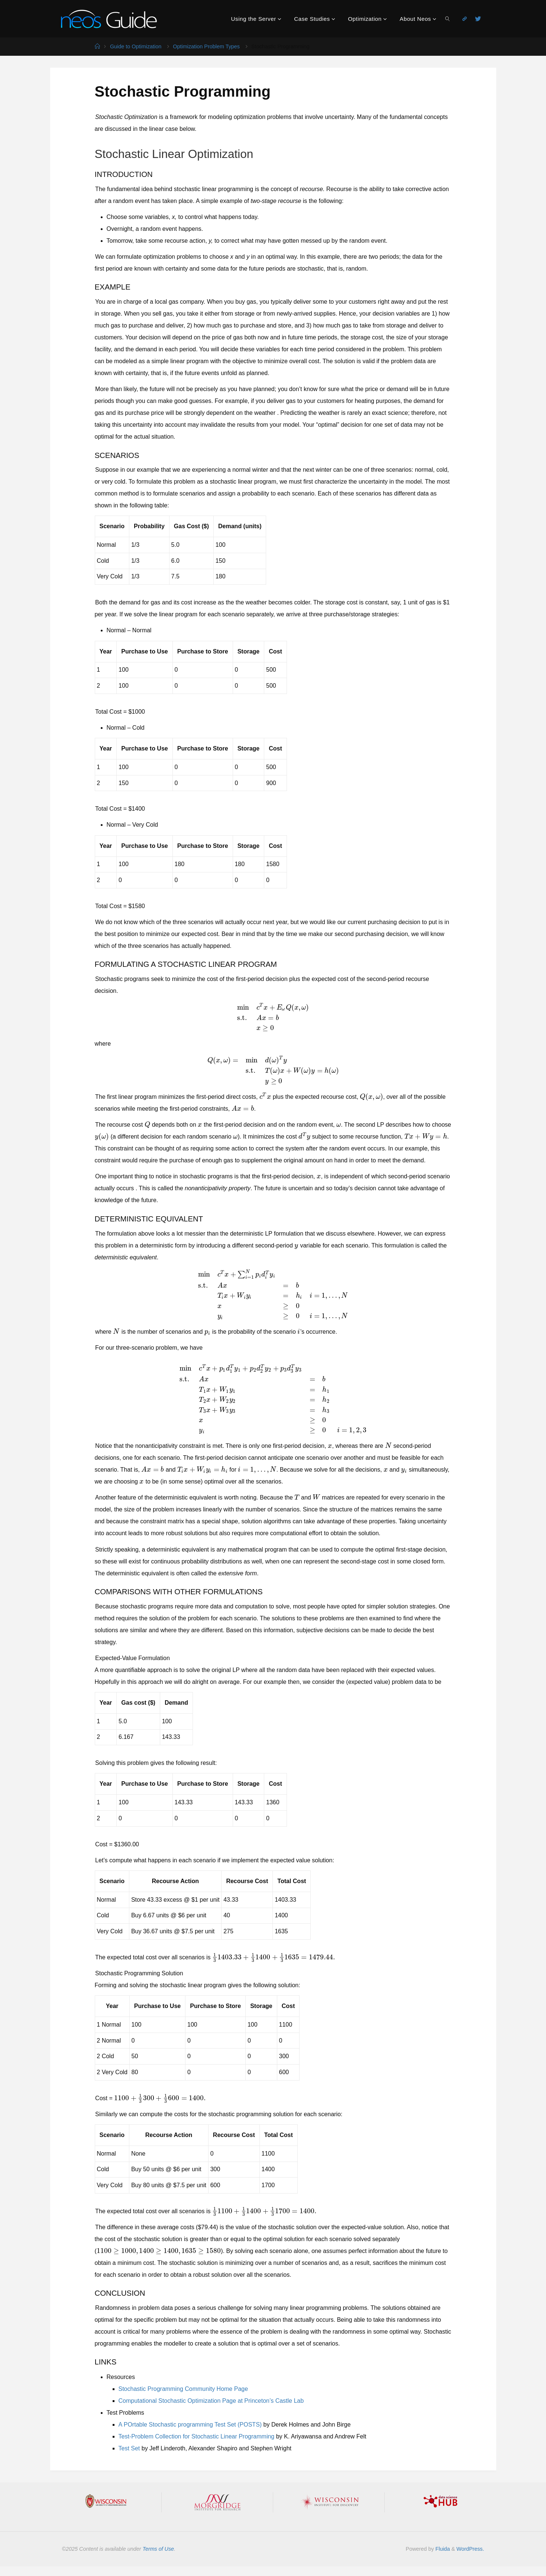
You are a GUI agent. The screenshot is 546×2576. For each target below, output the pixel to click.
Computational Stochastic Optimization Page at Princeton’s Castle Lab (211, 2401)
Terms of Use (158, 2549)
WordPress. (470, 2549)
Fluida (442, 2549)
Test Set (129, 2448)
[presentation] (273, 1017)
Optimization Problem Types (206, 46)
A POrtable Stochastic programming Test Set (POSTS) (190, 2424)
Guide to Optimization (135, 46)
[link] (447, 18)
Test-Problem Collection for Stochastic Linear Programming (197, 2436)
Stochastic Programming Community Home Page (183, 2389)
